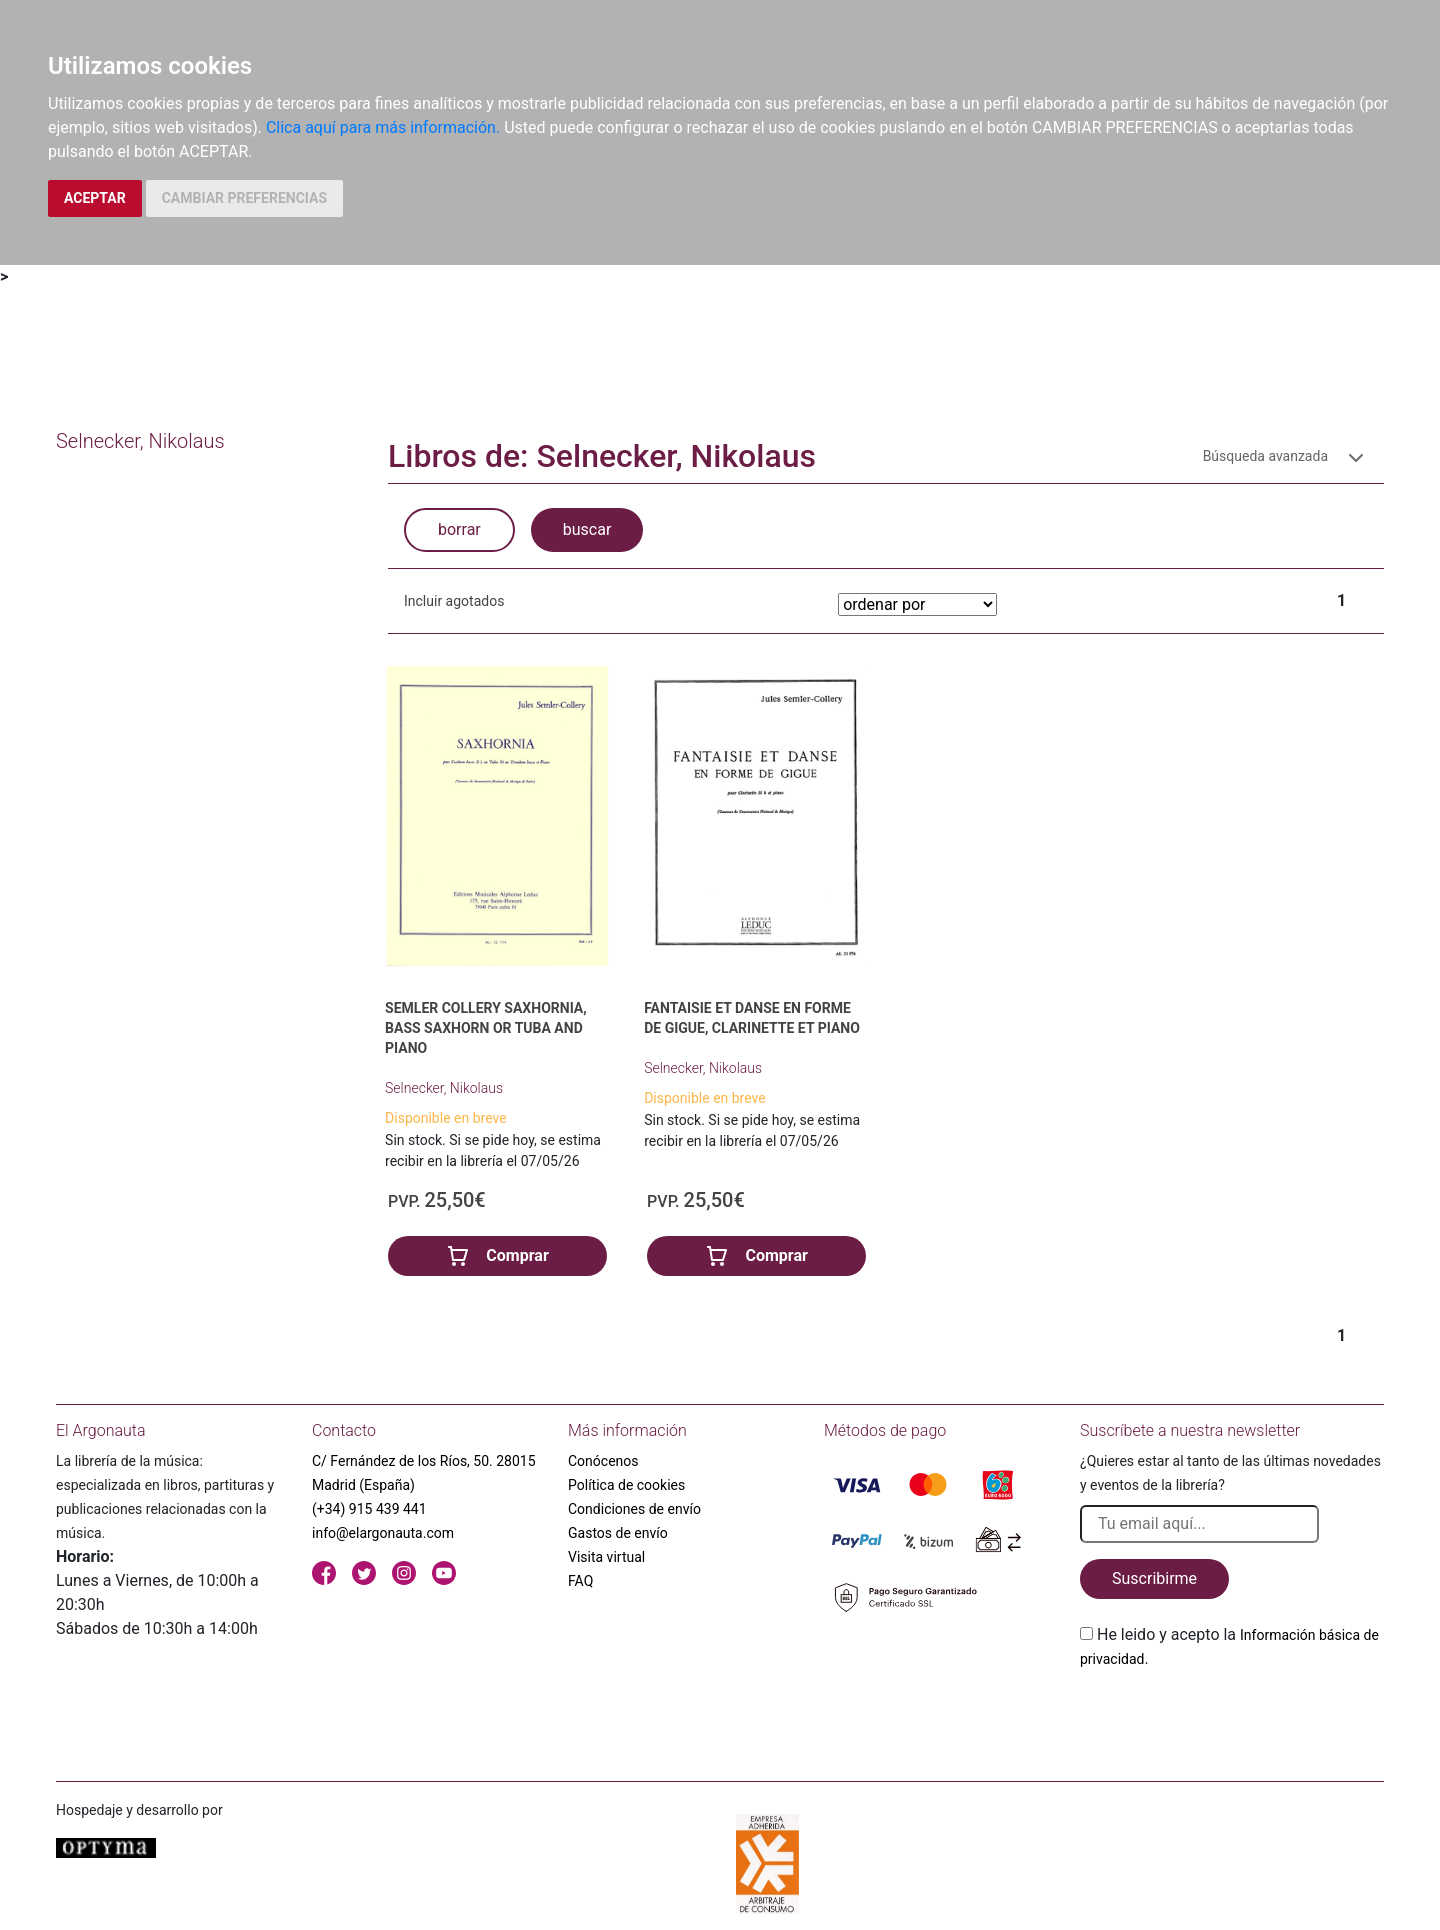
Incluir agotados (454, 601)
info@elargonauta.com (383, 1533)
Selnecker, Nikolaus (444, 1088)
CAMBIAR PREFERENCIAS (244, 198)
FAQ (580, 1581)
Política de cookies (626, 1485)
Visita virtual (606, 1557)
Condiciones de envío (634, 1509)
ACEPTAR (95, 198)
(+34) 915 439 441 (369, 1509)
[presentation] (1232, 1718)
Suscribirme (1154, 1578)
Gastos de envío (618, 1533)
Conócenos (603, 1461)
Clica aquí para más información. (383, 127)
